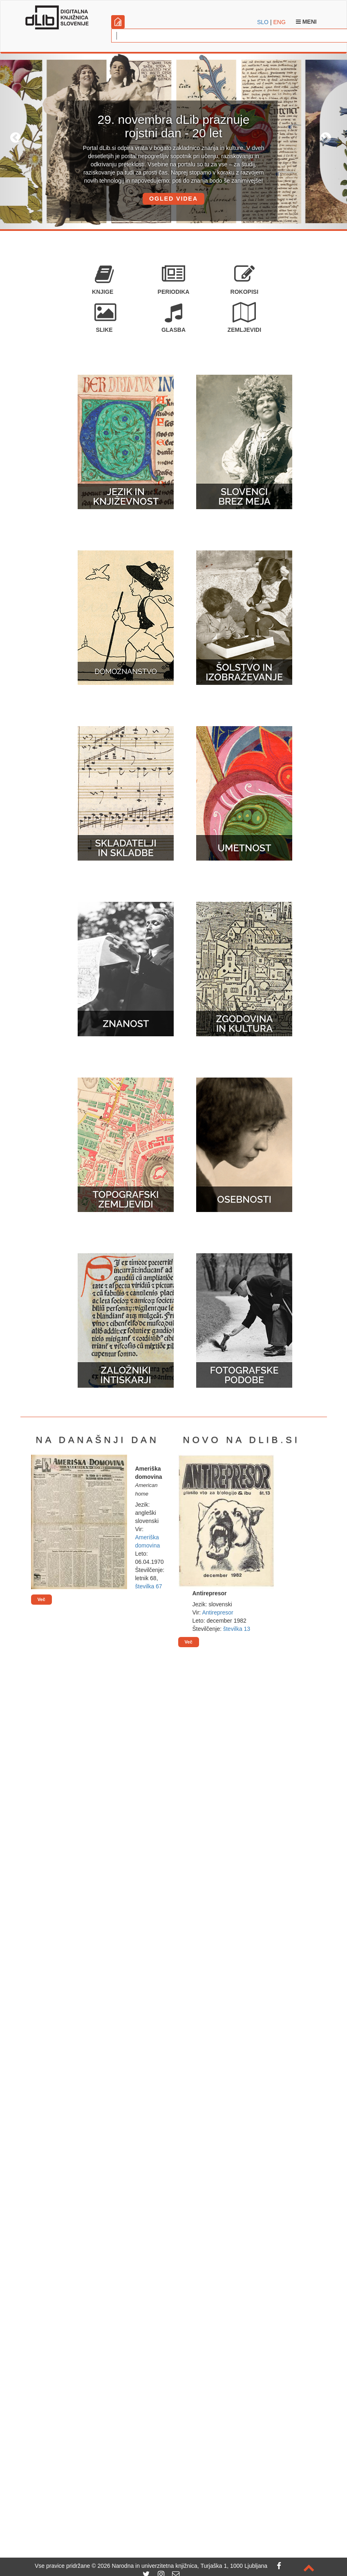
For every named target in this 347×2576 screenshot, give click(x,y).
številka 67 (148, 1586)
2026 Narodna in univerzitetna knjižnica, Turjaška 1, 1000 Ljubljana (182, 2566)
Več (41, 1599)
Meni (306, 21)
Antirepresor (217, 1612)
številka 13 (236, 1629)
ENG (279, 22)
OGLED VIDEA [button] (173, 198)
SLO (263, 22)
